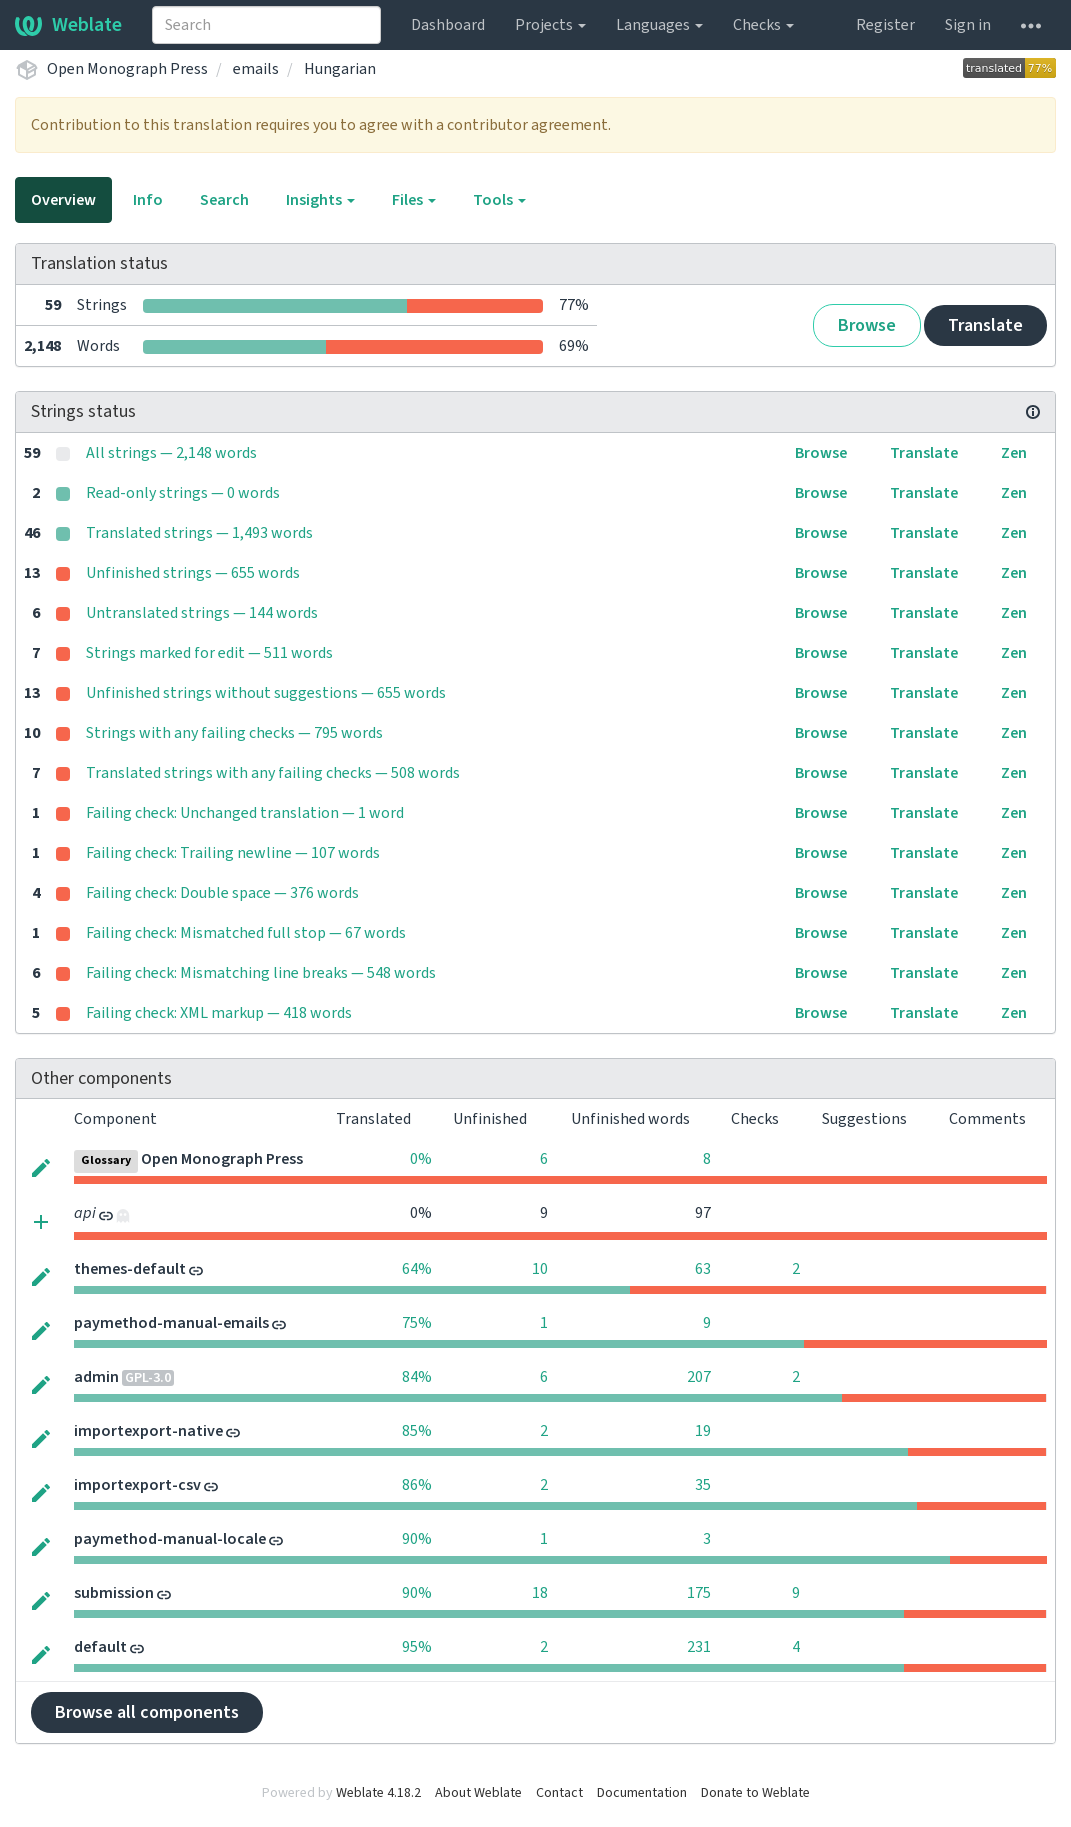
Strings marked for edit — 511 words (209, 653)
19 (703, 1431)
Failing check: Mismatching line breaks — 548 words (261, 973)
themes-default (130, 1269)
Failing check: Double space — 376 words (222, 893)
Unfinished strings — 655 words (193, 573)
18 (540, 1593)
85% (417, 1431)
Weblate (68, 25)
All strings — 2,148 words (171, 453)
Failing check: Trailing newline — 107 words (233, 853)
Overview (63, 200)
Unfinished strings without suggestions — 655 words (266, 693)
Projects (550, 25)
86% (417, 1485)
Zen (1014, 453)
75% (417, 1323)
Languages (659, 25)
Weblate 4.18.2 (378, 1793)
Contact (559, 1793)
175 (699, 1593)
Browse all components (147, 1712)
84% (417, 1377)
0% (421, 1159)
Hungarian (340, 69)
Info (148, 200)
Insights (320, 200)
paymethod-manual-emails (171, 1323)
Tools (499, 200)
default (100, 1647)
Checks (763, 25)
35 (703, 1485)
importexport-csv (137, 1485)
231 (699, 1647)
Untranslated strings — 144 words (202, 613)
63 (703, 1269)
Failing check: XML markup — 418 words (219, 1013)
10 (540, 1269)
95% (417, 1647)
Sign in (968, 25)
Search (224, 200)
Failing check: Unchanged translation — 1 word (245, 813)
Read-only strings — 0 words (183, 493)
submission (114, 1593)
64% (417, 1269)
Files (414, 200)
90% (417, 1539)
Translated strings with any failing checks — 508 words (273, 773)
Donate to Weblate (755, 1793)
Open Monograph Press (127, 69)
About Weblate (478, 1793)
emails (256, 69)
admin (96, 1377)
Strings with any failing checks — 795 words (234, 733)
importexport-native (148, 1431)
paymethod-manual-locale (170, 1539)
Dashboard (448, 25)
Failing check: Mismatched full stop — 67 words (246, 933)
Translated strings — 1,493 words (199, 533)
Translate (985, 325)
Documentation (642, 1793)
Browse (867, 325)
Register (885, 25)
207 (699, 1377)
